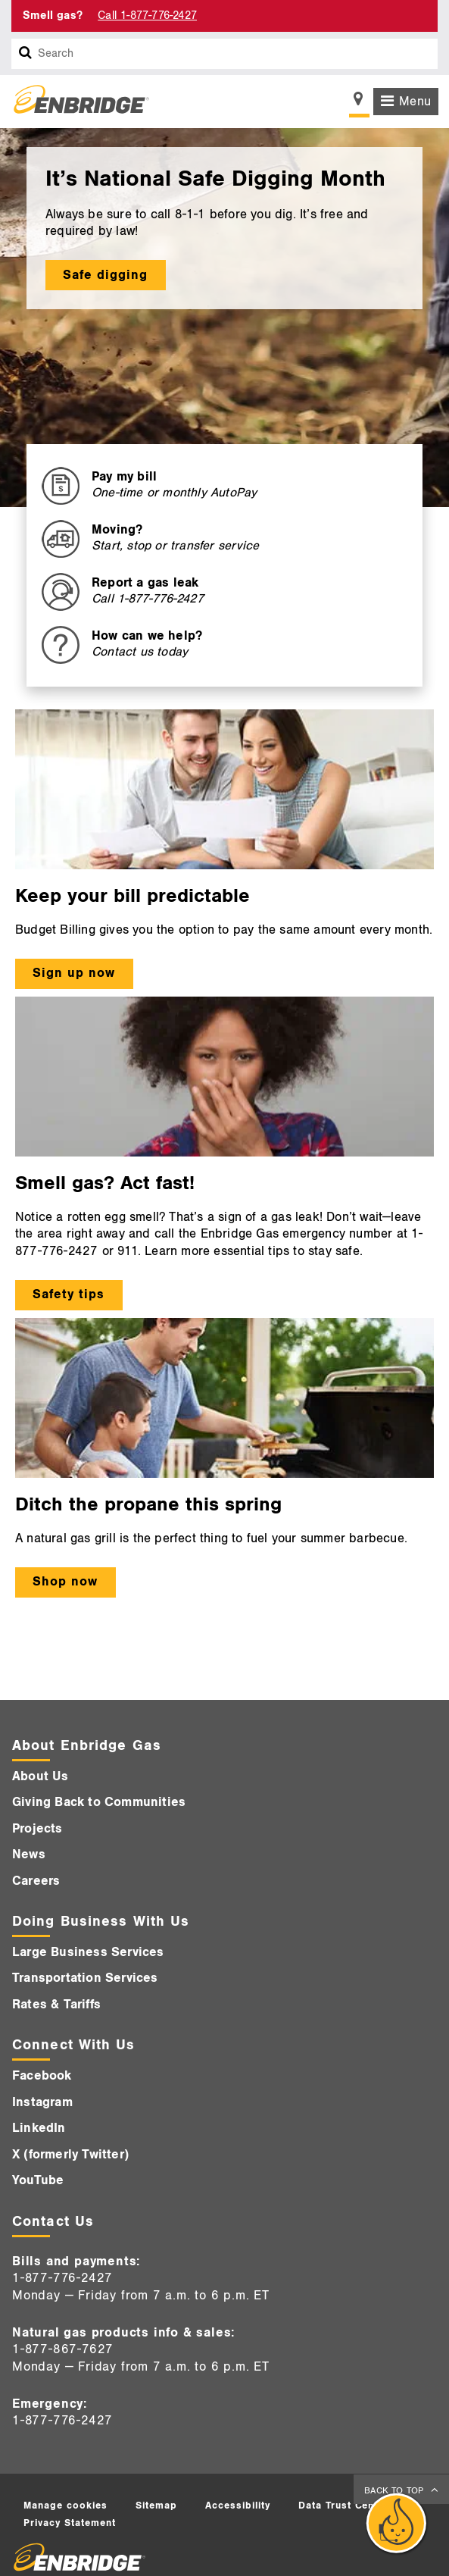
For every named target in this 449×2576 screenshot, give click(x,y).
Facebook (42, 2075)
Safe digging (105, 275)
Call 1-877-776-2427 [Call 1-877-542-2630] (147, 15)
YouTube (38, 2180)
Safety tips (68, 1294)
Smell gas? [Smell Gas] (53, 15)
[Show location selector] (359, 103)
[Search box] (25, 54)
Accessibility (237, 2505)
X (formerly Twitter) (70, 2154)
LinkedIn (39, 2128)
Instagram (42, 2102)
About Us (40, 1776)
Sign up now (74, 973)
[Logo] (75, 101)
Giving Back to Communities (99, 1802)
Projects (37, 1828)
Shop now (65, 1581)
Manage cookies (65, 2505)
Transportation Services (85, 1978)
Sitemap (156, 2505)
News (28, 1854)
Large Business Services (88, 1952)
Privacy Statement (69, 2523)
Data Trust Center (343, 2505)
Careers (36, 1881)
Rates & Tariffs (56, 2004)
